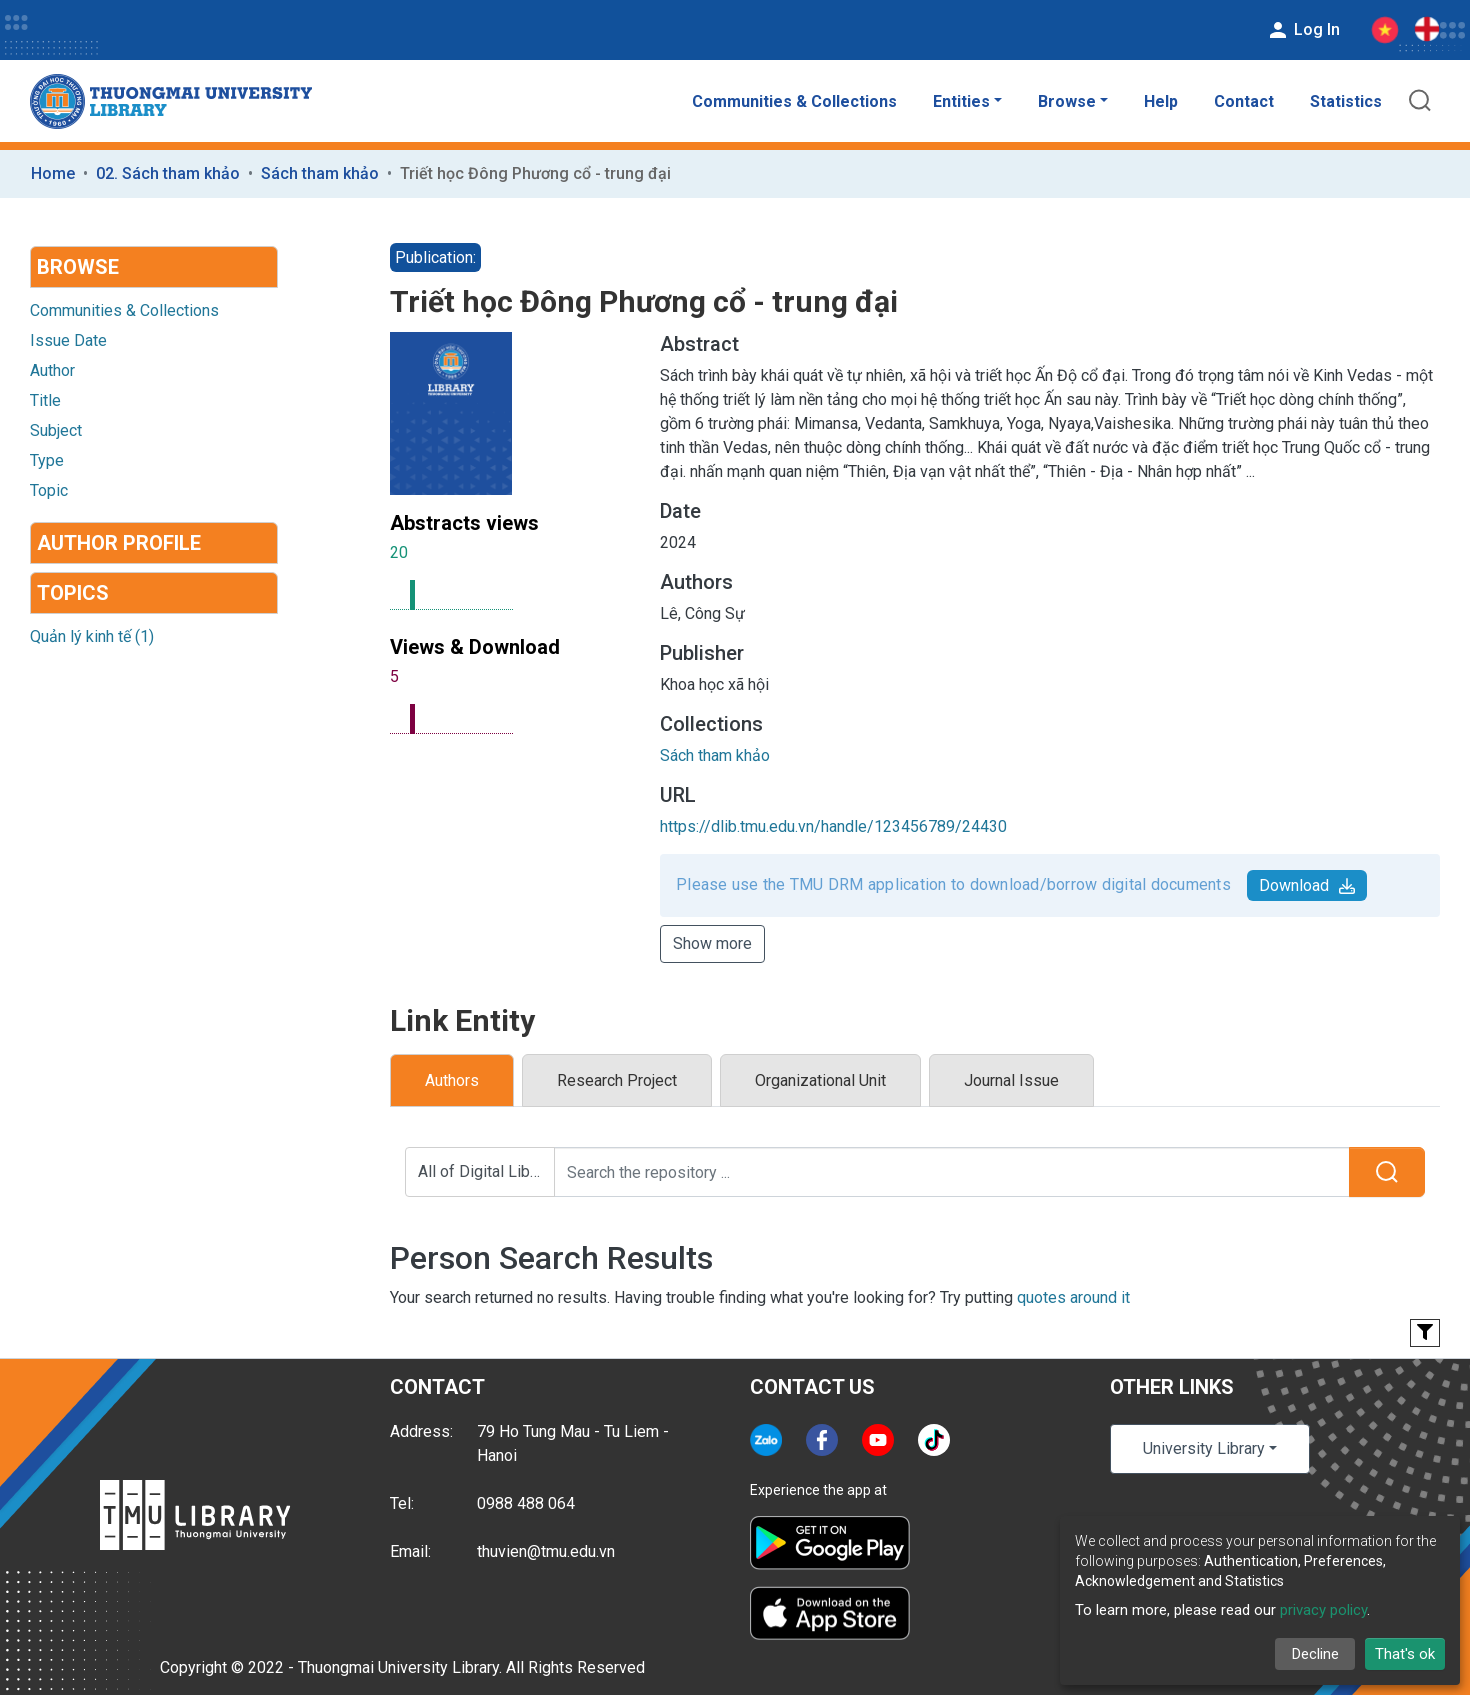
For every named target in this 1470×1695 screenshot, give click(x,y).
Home (53, 173)
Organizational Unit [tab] (820, 1080)
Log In (1303, 30)
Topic (49, 490)
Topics (73, 593)
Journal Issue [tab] (1011, 1080)
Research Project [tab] (617, 1080)
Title (45, 400)
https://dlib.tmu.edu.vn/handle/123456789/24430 (833, 826)
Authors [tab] (452, 1080)
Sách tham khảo (320, 173)
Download (1307, 885)
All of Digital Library (486, 1171)
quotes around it (1073, 1297)
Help (1161, 101)
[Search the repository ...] (952, 1172)
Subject (56, 430)
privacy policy (1323, 1610)
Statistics (1346, 101)
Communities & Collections (794, 101)
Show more (712, 943)
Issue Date (68, 340)
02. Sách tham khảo (168, 173)
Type (47, 460)
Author (52, 370)
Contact (1244, 101)
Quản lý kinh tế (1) (92, 636)
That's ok (1405, 1654)
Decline (1315, 1654)
